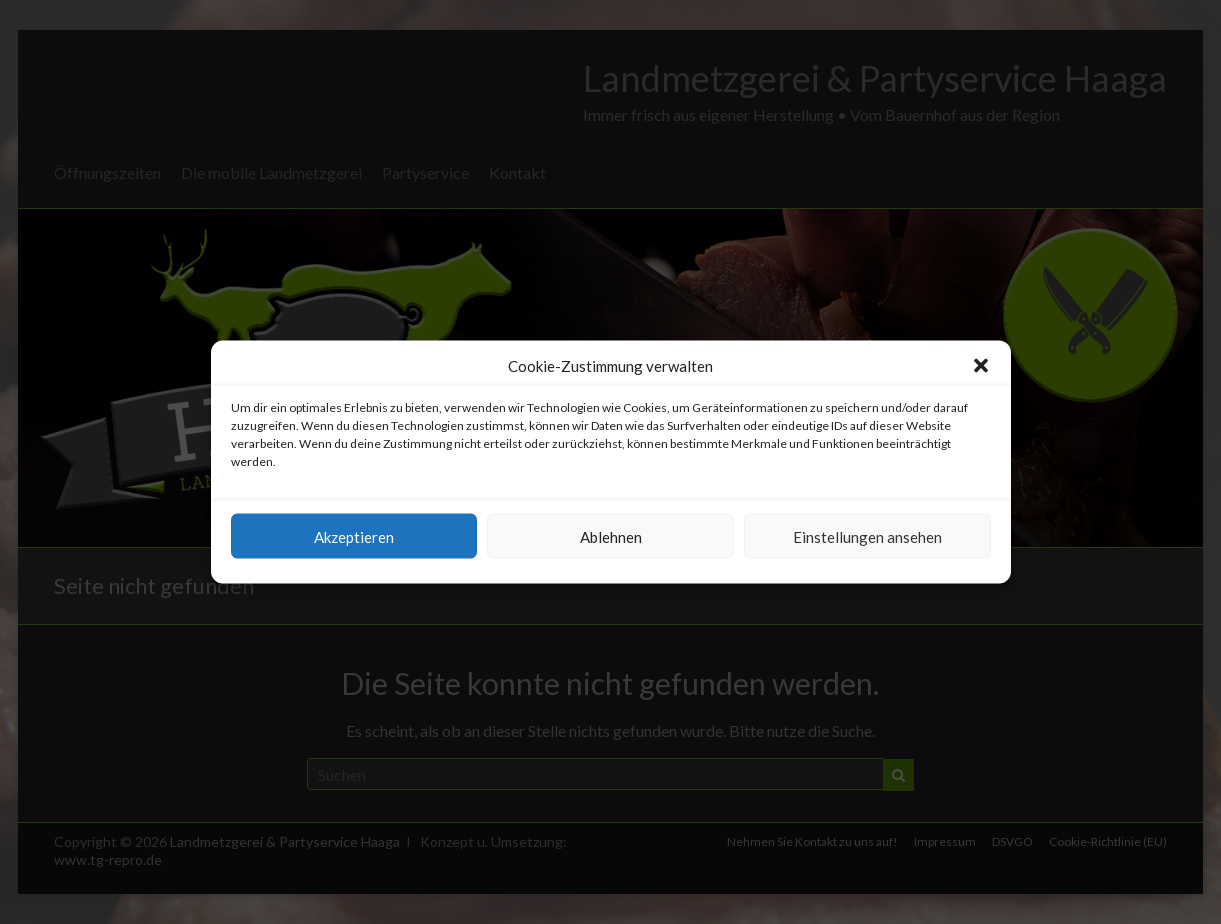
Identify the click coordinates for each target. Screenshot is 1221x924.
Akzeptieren (354, 536)
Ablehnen (611, 536)
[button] (981, 366)
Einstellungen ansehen (867, 536)
